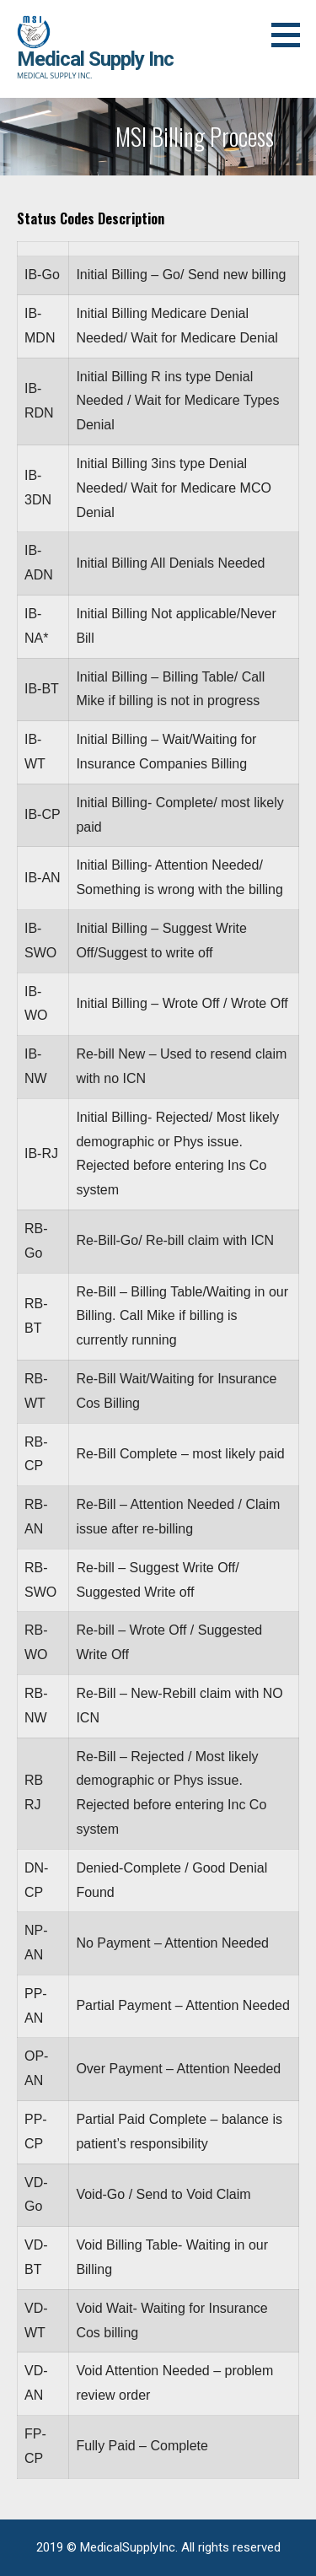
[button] (291, 35)
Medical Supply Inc (95, 59)
